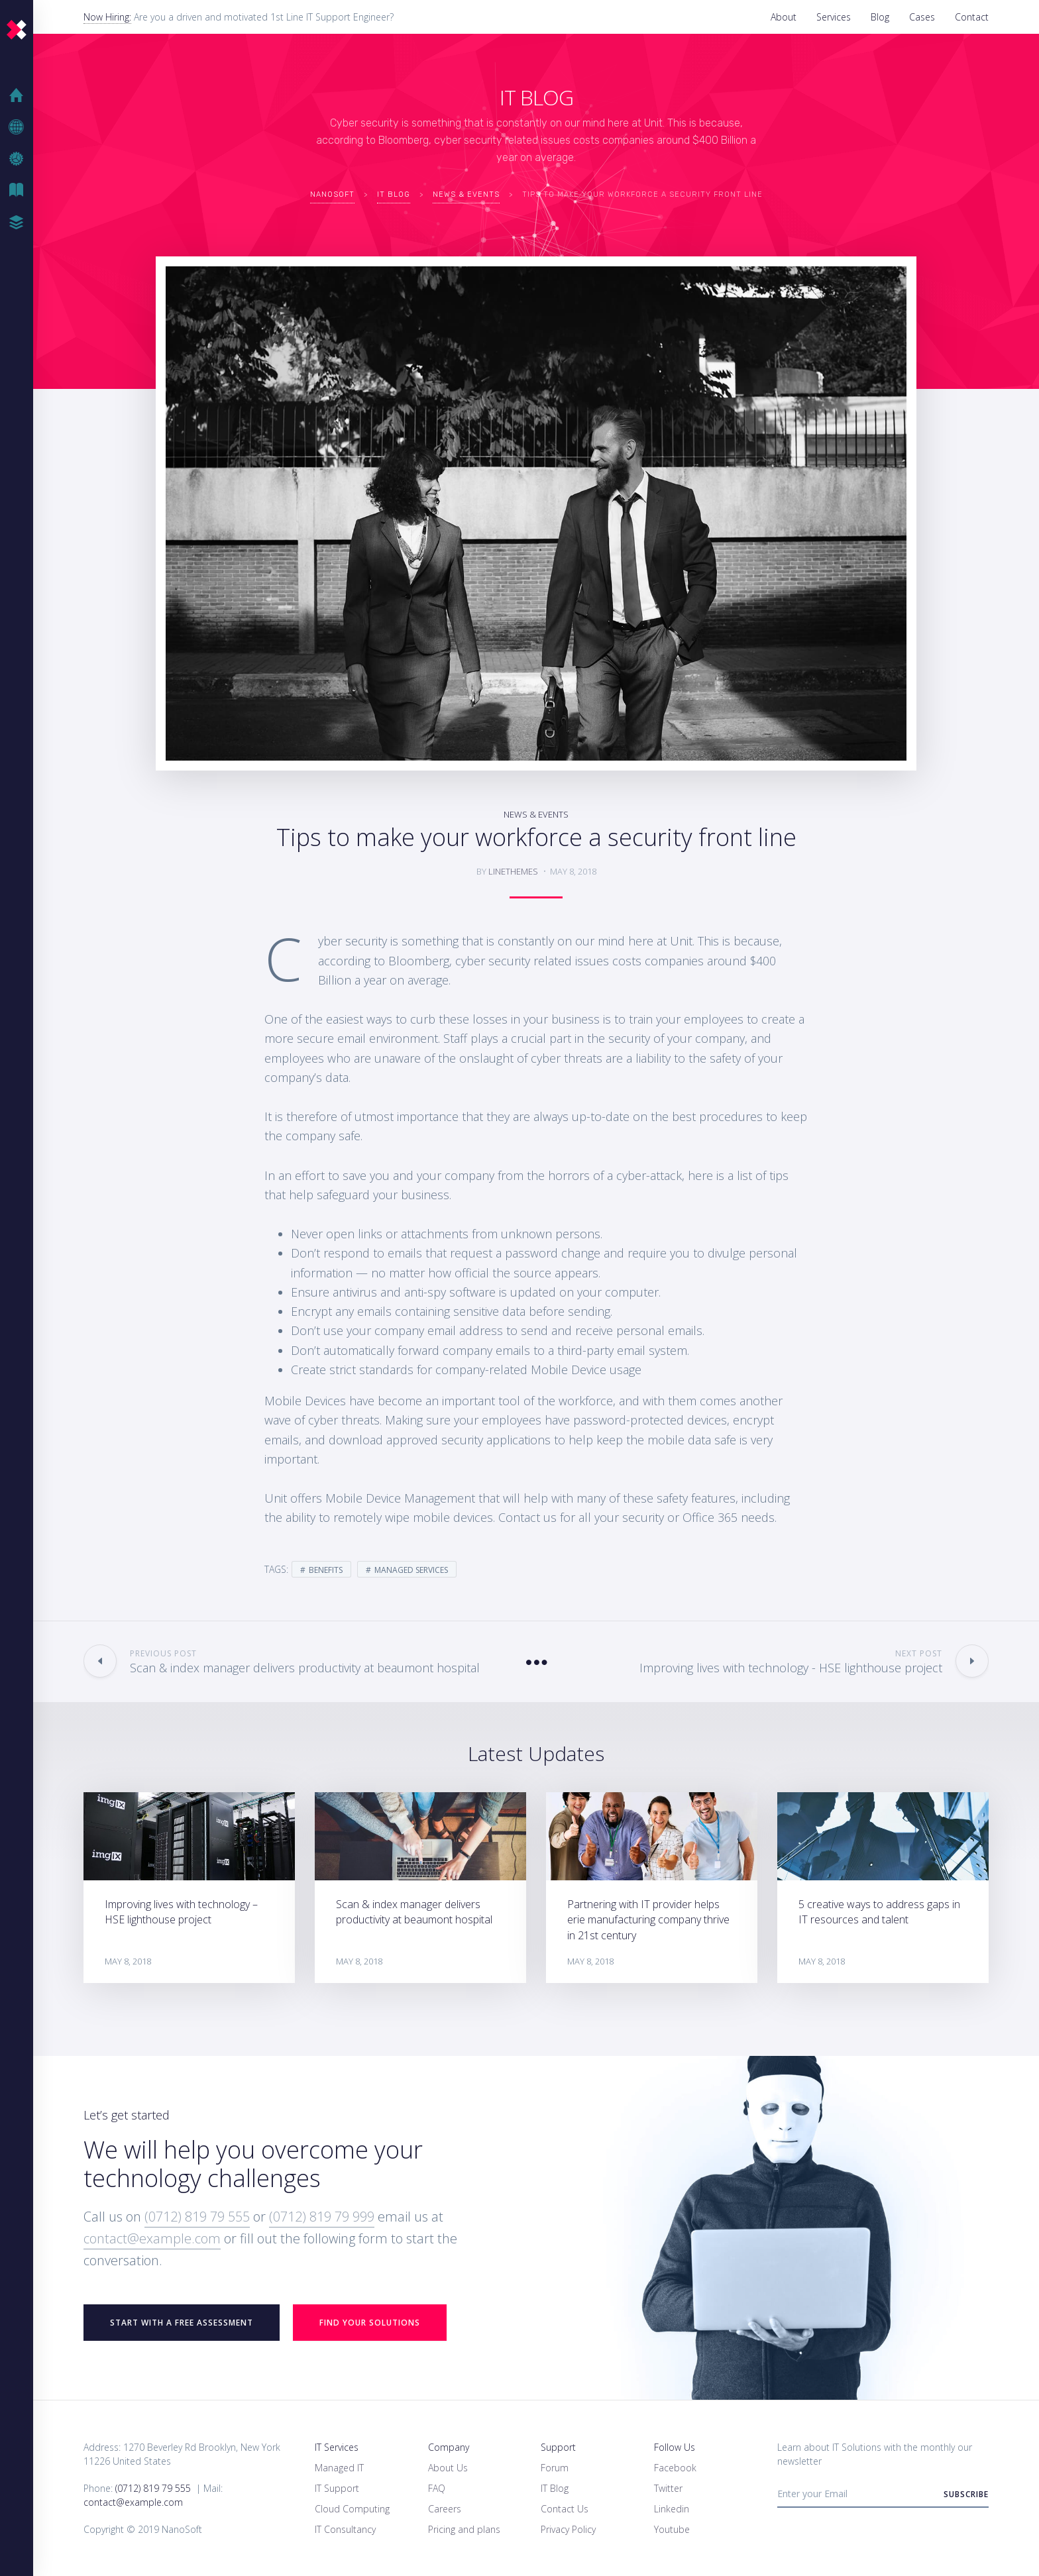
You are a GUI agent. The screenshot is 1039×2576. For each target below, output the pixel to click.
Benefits (326, 1570)
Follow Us (674, 2447)
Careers (444, 2508)
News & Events (536, 814)
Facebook (675, 2467)
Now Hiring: (107, 17)
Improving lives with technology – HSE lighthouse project (181, 1912)
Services (833, 17)
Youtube (672, 2529)
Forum (555, 2467)
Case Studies (20, 222)
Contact (972, 17)
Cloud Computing (352, 2508)
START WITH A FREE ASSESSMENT (181, 2322)
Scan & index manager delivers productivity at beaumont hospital (414, 1912)
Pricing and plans (464, 2529)
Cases (922, 17)
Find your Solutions (369, 2322)
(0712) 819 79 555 (197, 2217)
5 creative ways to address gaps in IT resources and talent (879, 1912)
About (783, 17)
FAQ (436, 2488)
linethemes (513, 871)
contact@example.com (152, 2238)
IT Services (336, 2447)
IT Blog (20, 191)
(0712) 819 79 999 (321, 2217)
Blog (880, 17)
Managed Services (411, 1570)
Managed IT (339, 2467)
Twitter (668, 2488)
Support (558, 2447)
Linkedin (671, 2508)
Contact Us (564, 2508)
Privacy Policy (568, 2529)
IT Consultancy (345, 2529)
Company (448, 2447)
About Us (448, 2467)
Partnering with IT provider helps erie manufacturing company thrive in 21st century (648, 1919)
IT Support (337, 2488)
